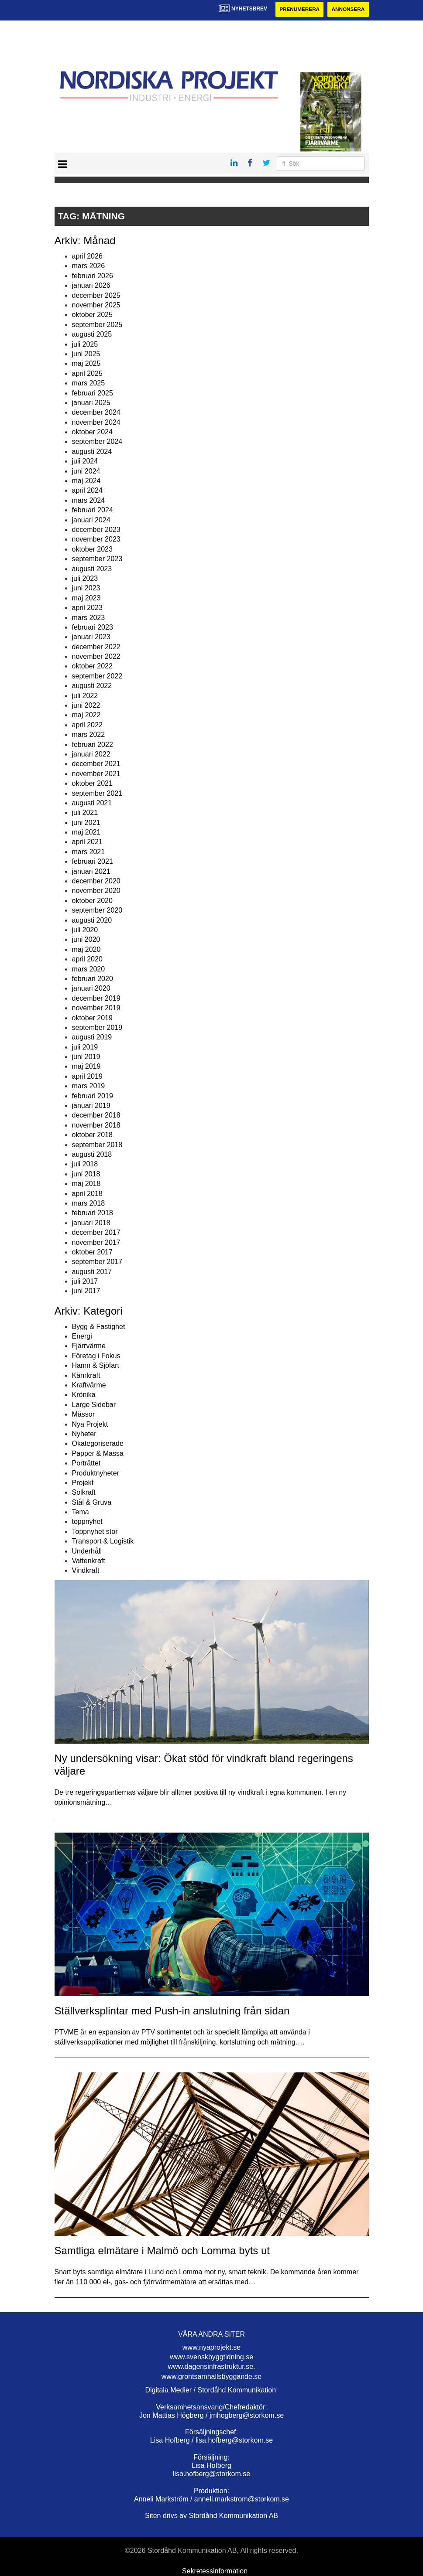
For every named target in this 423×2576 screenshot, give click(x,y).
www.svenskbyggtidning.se (211, 2357)
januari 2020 (91, 988)
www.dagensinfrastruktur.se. (211, 2367)
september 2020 (97, 910)
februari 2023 (92, 627)
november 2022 (96, 656)
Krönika (84, 1395)
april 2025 (87, 373)
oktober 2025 (92, 315)
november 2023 (96, 539)
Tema (80, 1512)
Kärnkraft (86, 1375)
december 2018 (96, 1115)
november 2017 (96, 1242)
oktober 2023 (92, 549)
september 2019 (97, 1027)
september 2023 (97, 559)
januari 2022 (91, 754)
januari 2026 (91, 286)
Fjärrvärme (89, 1346)
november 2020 (96, 891)
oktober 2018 (92, 1135)
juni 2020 (86, 940)
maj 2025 (86, 364)
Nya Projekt (90, 1424)
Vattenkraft (88, 1560)
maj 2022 (86, 715)
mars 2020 (88, 969)
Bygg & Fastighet (98, 1326)
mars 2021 (88, 851)
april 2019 (87, 1076)
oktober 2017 (92, 1252)
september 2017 (97, 1262)
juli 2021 (85, 813)
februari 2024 (92, 510)
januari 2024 (91, 520)
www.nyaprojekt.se (211, 2347)
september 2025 (97, 324)
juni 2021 (86, 822)
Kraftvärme (89, 1385)
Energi (82, 1336)
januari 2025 (91, 402)
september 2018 (97, 1144)
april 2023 (87, 608)
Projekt (83, 1482)
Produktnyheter (96, 1473)
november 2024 (96, 422)
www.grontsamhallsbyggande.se (211, 2376)
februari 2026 (92, 275)
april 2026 (87, 256)
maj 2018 (86, 1184)
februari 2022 (92, 744)
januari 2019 (91, 1105)
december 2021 (96, 764)
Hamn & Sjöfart (95, 1366)
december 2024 (96, 412)
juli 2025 (85, 344)
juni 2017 (86, 1291)
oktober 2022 (92, 666)
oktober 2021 (92, 783)
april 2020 (87, 959)
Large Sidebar (94, 1404)
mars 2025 (88, 383)
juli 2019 (85, 1047)
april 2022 (87, 725)
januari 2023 (91, 637)
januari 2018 (91, 1223)
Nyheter (84, 1434)
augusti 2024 (92, 451)
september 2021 (97, 793)
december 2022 (96, 647)
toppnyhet (87, 1522)
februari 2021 (92, 861)
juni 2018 (86, 1174)
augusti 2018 (92, 1154)
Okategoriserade (98, 1444)
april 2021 (87, 842)
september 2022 (97, 676)
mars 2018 (88, 1203)
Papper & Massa (98, 1453)
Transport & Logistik (103, 1541)
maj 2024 (86, 480)
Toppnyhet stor (95, 1531)
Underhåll (87, 1551)
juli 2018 (85, 1164)
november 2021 (96, 773)
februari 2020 (92, 978)
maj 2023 (86, 598)
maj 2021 (86, 832)
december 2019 (96, 998)
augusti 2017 (92, 1271)
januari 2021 (91, 871)
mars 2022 (88, 735)
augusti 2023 (92, 568)
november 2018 (96, 1125)
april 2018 (87, 1193)
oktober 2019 (92, 1018)
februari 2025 (92, 393)
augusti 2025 (92, 334)
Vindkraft (86, 1570)
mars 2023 (88, 617)
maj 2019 (86, 1066)
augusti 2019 (92, 1037)
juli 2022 (85, 695)
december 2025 (96, 295)
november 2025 (96, 305)
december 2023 (96, 529)
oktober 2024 (92, 432)
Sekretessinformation (215, 2571)
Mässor (83, 1414)
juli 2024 (85, 461)
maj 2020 (86, 949)
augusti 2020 (92, 920)
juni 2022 (86, 705)
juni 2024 (86, 471)
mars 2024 (88, 500)
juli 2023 (85, 578)
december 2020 (96, 881)
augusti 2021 (92, 803)
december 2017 (96, 1233)
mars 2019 (88, 1086)
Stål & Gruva (92, 1502)
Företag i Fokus (96, 1356)
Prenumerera (297, 10)
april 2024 (87, 490)
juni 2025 (86, 354)
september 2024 (97, 442)
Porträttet (86, 1463)
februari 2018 (92, 1213)
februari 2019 (92, 1096)
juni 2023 (86, 588)
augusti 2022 (92, 686)
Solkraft (84, 1492)
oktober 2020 (92, 900)
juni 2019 (86, 1057)
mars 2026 (88, 266)
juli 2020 (85, 930)
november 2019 (96, 1008)
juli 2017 (85, 1281)
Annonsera (348, 10)
